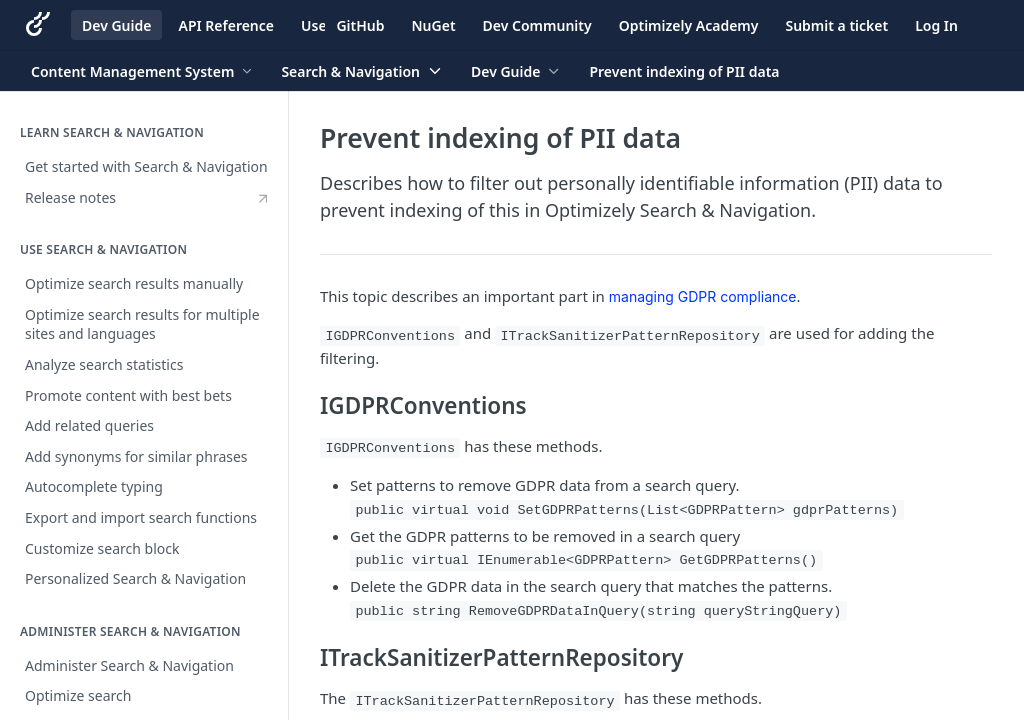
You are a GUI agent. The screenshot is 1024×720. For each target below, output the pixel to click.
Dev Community (537, 25)
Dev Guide (116, 25)
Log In (936, 25)
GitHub (360, 25)
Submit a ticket (836, 25)
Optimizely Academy (689, 25)
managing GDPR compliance (703, 296)
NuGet (434, 25)
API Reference (226, 25)
